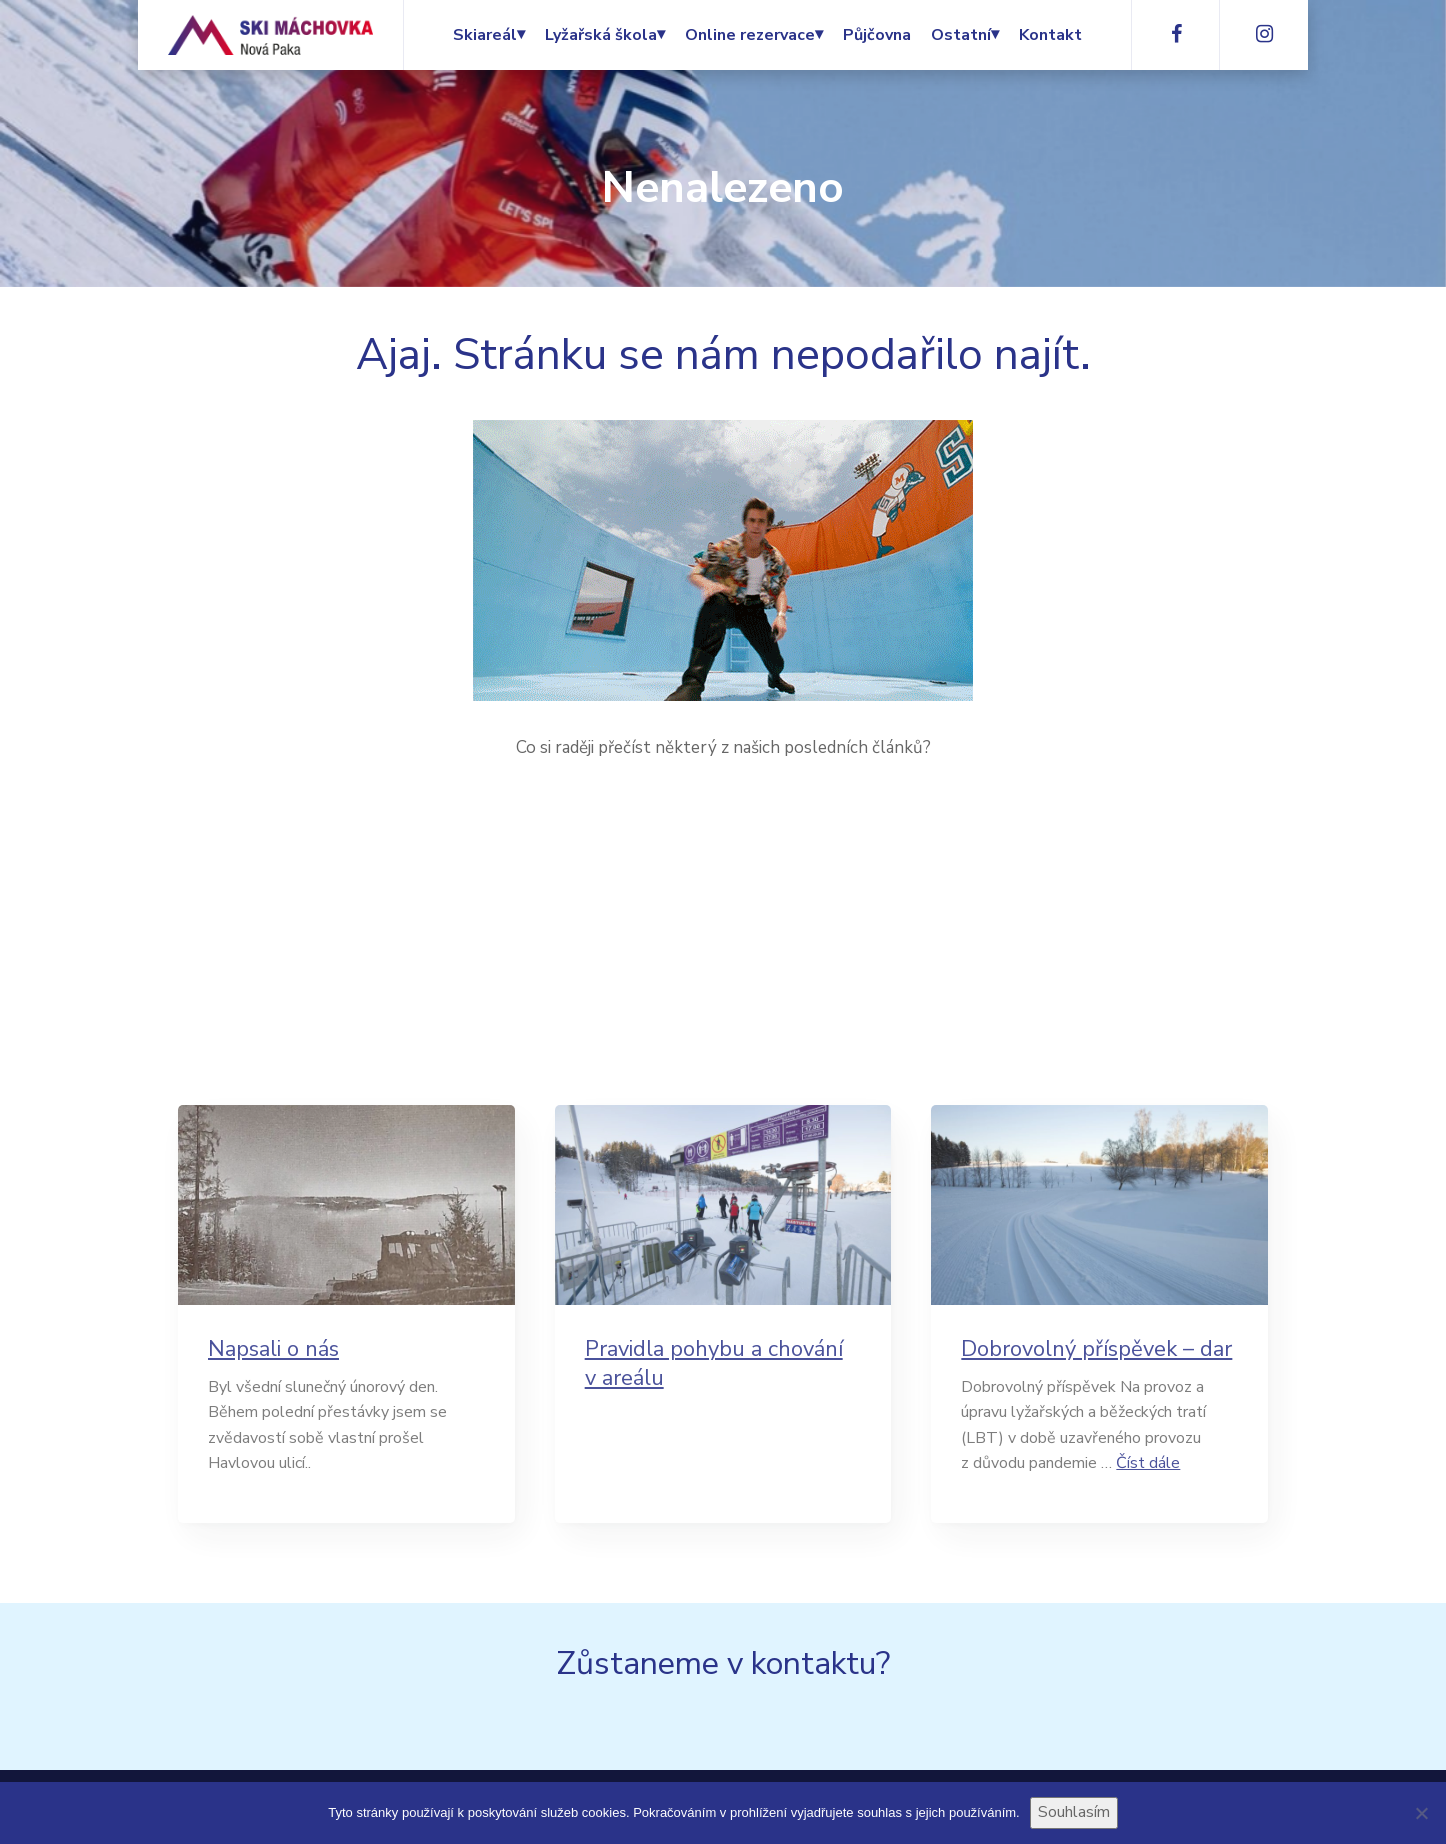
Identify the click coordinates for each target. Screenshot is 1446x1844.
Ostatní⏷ (965, 35)
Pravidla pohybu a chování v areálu (714, 1363)
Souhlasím (1074, 1812)
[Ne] (1421, 1813)
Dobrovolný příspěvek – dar (1096, 1349)
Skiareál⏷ (489, 35)
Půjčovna (877, 35)
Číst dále (1148, 1463)
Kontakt (1050, 35)
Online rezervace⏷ (754, 35)
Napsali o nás (273, 1349)
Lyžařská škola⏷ (605, 35)
